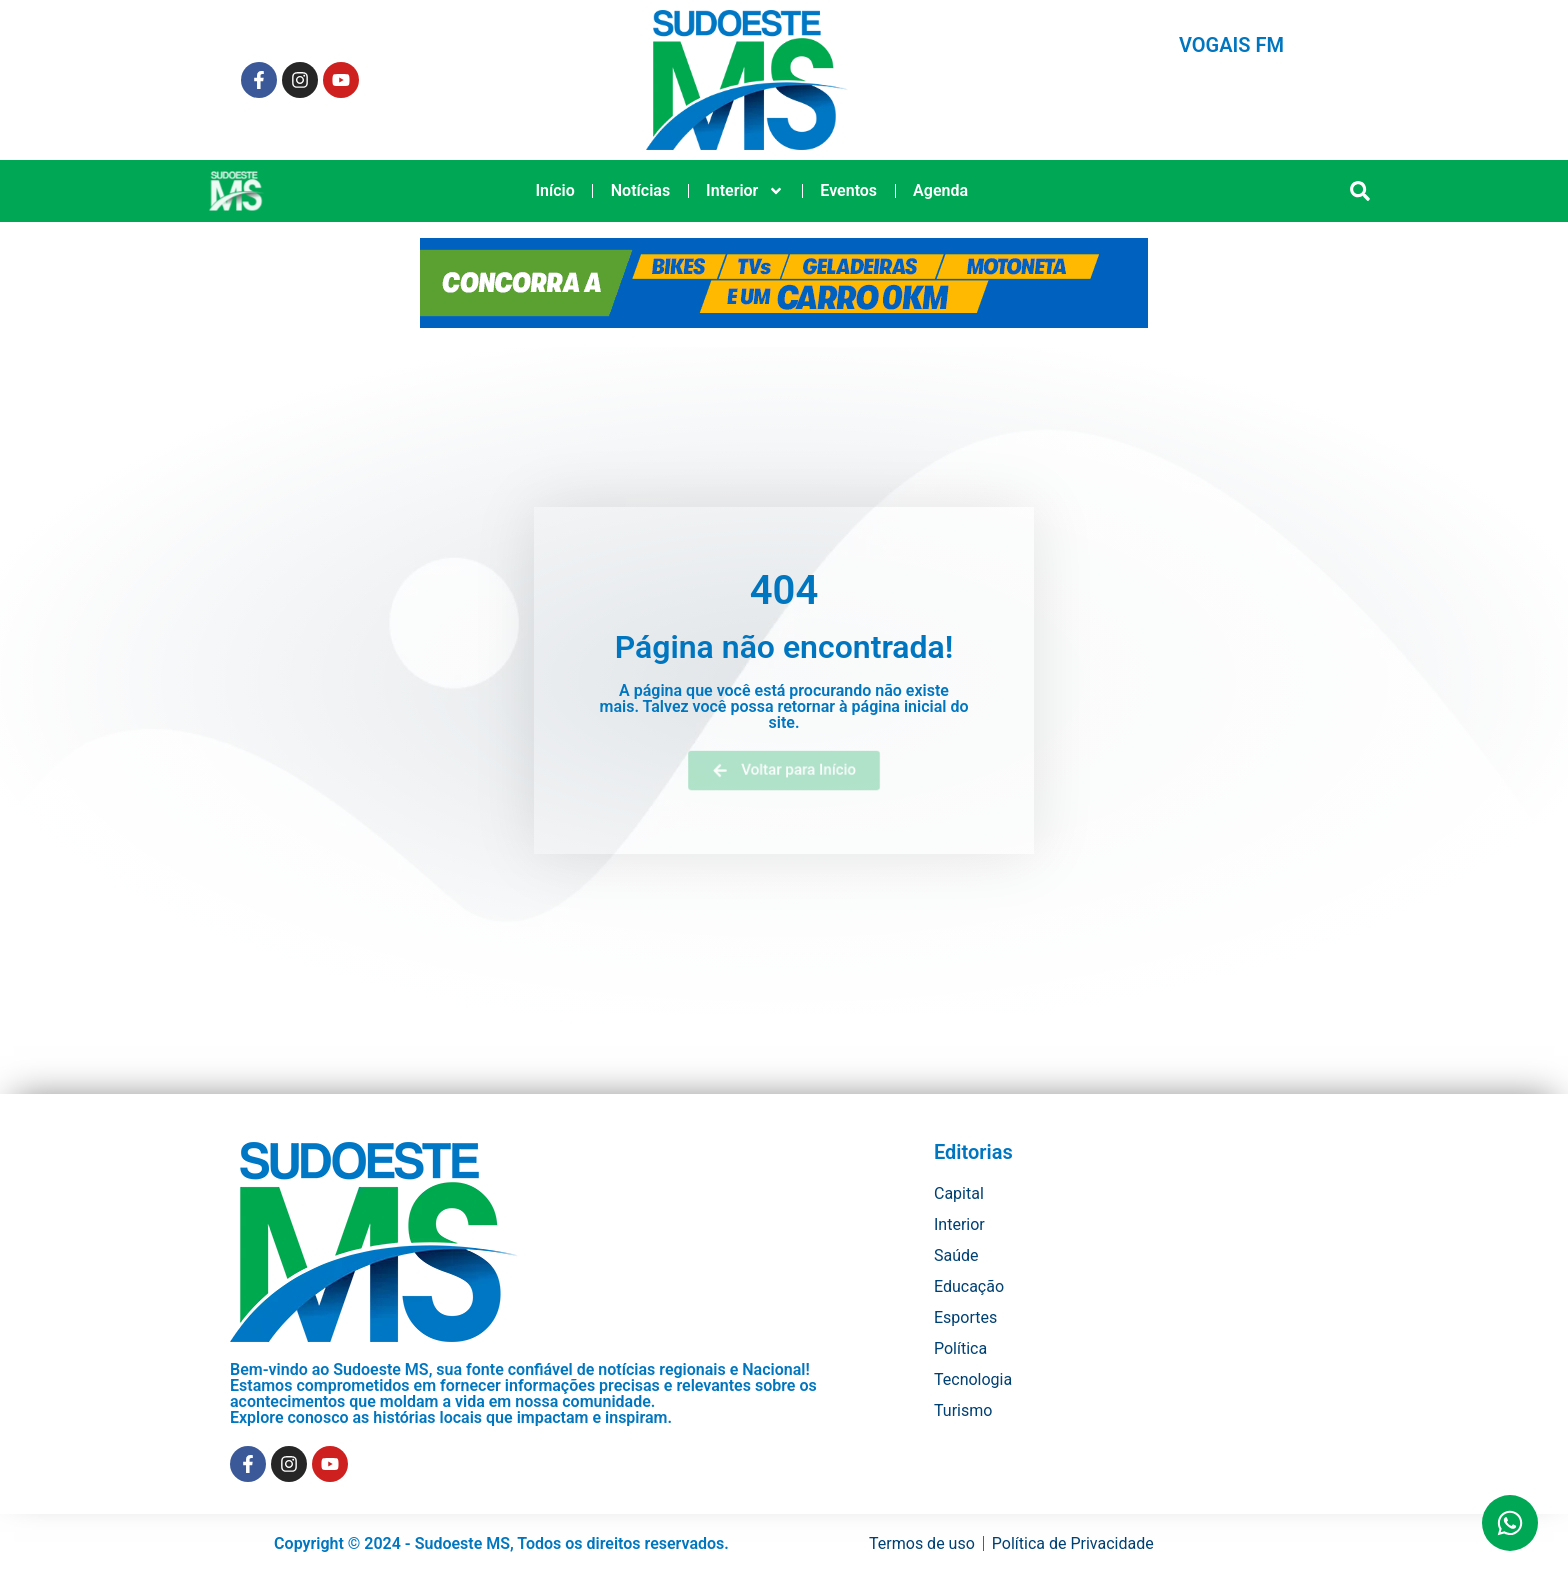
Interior (745, 191)
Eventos (848, 190)
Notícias (640, 190)
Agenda (940, 190)
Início (554, 190)
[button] (1360, 191)
